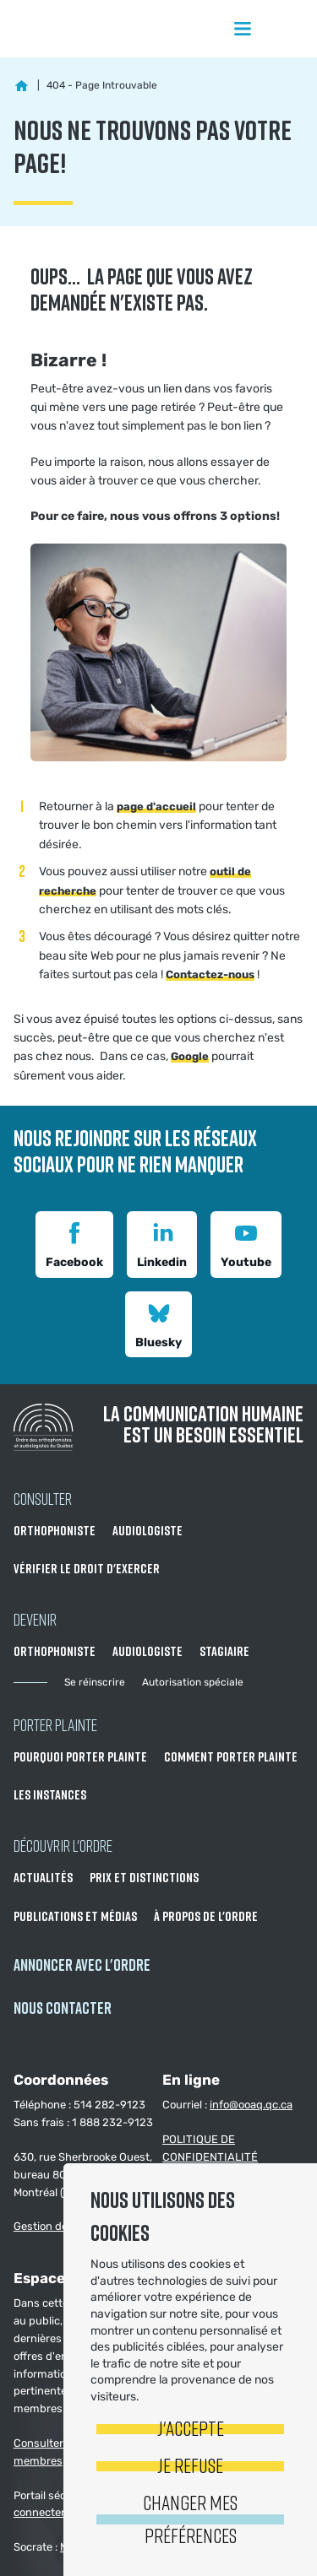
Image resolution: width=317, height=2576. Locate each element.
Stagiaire (224, 1650)
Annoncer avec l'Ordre (82, 1964)
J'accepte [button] (190, 2428)
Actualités (43, 1877)
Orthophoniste (55, 1530)
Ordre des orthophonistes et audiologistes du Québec (84, 28)
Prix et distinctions (144, 1877)
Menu (242, 28)
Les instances (50, 1794)
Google (190, 1056)
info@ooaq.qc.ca (251, 2104)
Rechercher (286, 28)
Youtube (246, 1242)
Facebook (74, 1242)
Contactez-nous (210, 974)
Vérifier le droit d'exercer (87, 1568)
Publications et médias (75, 1916)
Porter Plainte (55, 1724)
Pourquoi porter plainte (80, 1756)
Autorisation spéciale (192, 1682)
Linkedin (162, 1242)
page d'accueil (156, 806)
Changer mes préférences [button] (190, 2518)
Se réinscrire (94, 1682)
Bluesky (158, 1323)
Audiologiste (147, 1530)
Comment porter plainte (231, 1756)
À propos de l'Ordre (206, 1916)
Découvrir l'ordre (63, 1845)
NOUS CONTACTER (63, 2007)
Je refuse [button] (190, 2465)
